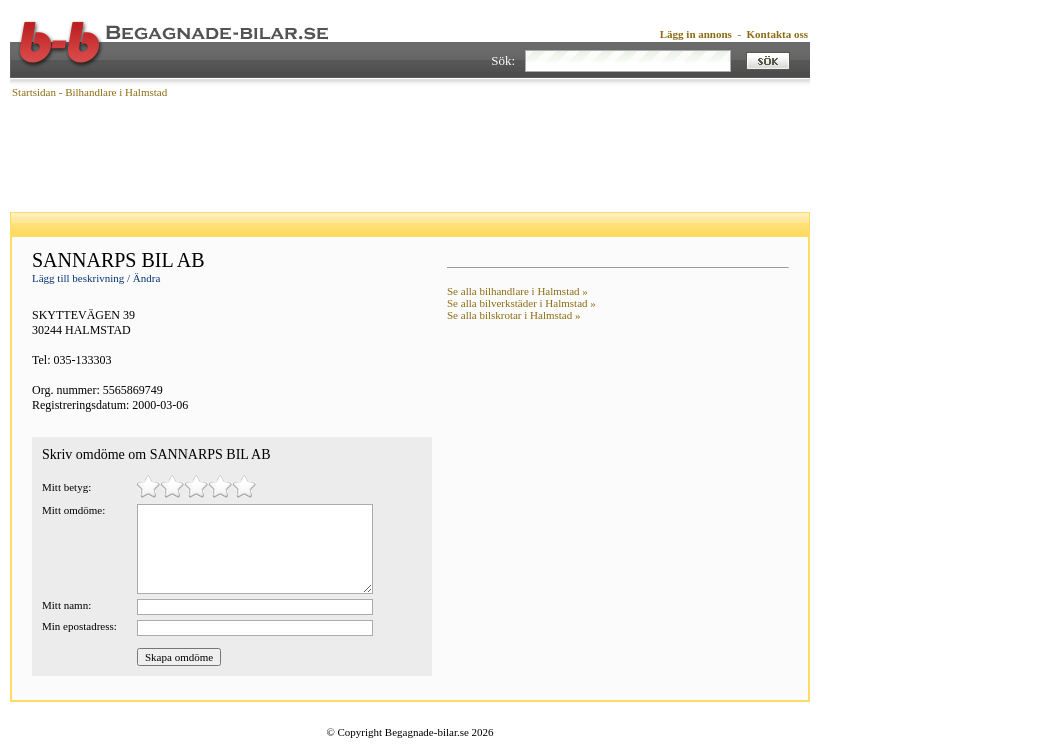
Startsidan (34, 92)
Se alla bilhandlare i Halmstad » (517, 291)
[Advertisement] (410, 155)
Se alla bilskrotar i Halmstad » (514, 315)
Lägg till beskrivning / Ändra (96, 278)
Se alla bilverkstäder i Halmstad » (521, 303)
